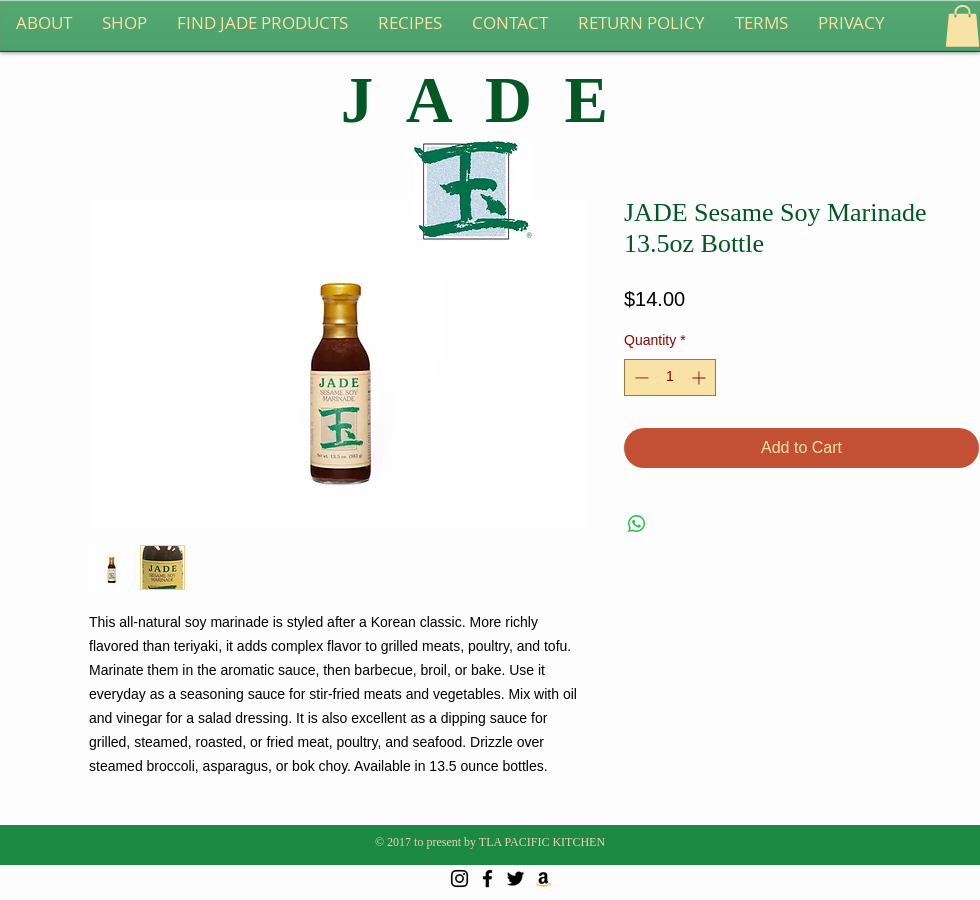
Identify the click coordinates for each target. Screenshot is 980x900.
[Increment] (700, 377)
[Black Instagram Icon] (459, 878)
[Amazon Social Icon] (543, 878)
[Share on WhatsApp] (637, 524)
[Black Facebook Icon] (487, 878)
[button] (962, 26)
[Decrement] (639, 377)
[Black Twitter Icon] (515, 878)
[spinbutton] (670, 377)
